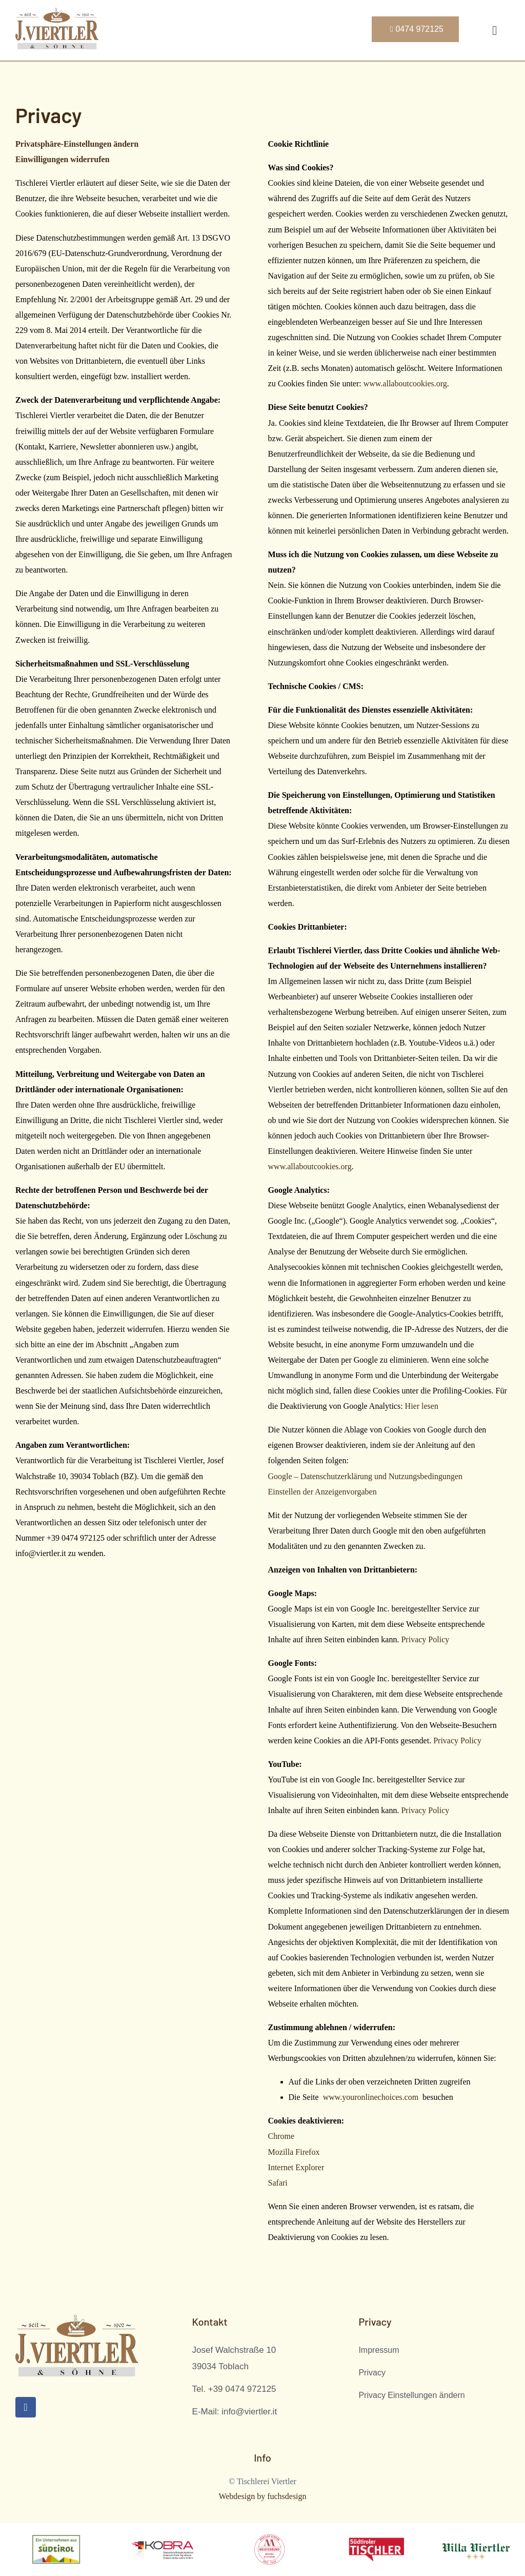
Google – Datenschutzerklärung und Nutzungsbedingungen (365, 1476)
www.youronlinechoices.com (370, 2097)
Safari (278, 2182)
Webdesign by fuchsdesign (262, 2496)
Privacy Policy (425, 1639)
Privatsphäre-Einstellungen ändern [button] (76, 144)
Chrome (281, 2136)
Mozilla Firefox (294, 2152)
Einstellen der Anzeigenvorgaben (322, 1491)
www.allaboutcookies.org (405, 383)
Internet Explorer (296, 2167)
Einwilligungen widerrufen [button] (62, 159)
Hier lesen (421, 1406)
